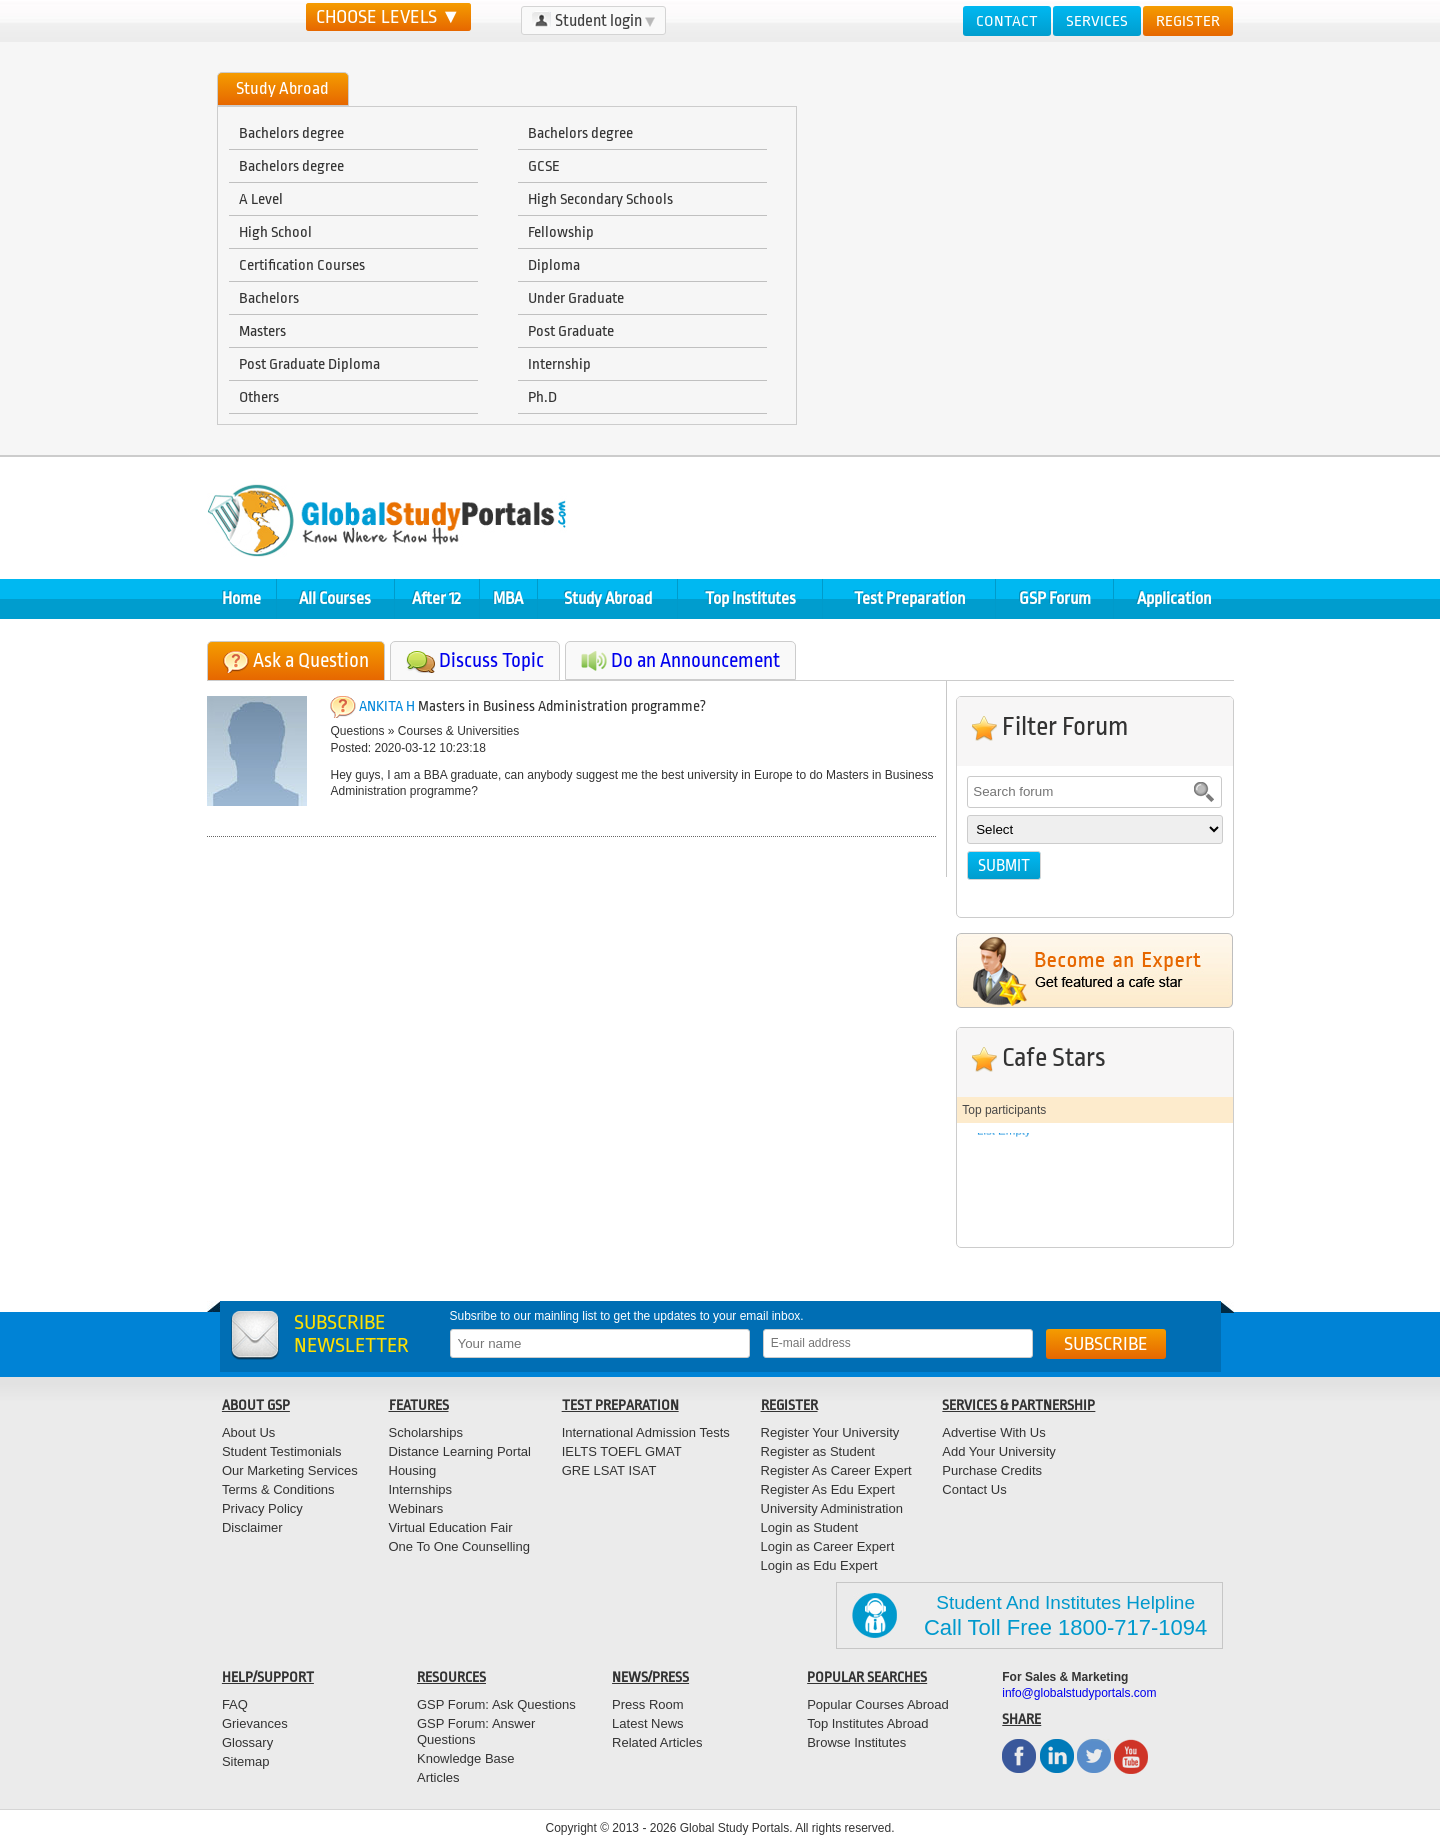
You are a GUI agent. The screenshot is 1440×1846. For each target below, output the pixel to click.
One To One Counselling (459, 1546)
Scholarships (426, 1432)
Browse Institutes (856, 1742)
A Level (261, 199)
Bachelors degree (291, 133)
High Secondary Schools (600, 199)
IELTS (579, 1451)
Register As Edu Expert (828, 1489)
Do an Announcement (695, 660)
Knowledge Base (466, 1758)
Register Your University (830, 1432)
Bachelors (269, 298)
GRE (576, 1470)
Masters (262, 331)
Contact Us (974, 1489)
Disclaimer (252, 1527)
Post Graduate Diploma (309, 364)
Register (1188, 21)
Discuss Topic (491, 660)
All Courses (335, 598)
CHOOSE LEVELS (388, 17)
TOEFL (619, 1451)
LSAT (608, 1470)
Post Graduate (571, 331)
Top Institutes (750, 598)
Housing (413, 1470)
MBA (508, 598)
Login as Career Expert (828, 1546)
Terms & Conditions (278, 1489)
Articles (438, 1777)
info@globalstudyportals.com (1079, 1693)
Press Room (648, 1704)
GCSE (544, 166)
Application (1174, 598)
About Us (248, 1432)
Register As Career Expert (836, 1470)
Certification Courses (302, 265)
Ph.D (542, 397)
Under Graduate (576, 298)
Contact (1007, 21)
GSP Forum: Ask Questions (496, 1704)
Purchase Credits (992, 1470)
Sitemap (246, 1761)
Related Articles (657, 1742)
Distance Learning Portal (460, 1451)
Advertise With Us (993, 1432)
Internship (559, 364)
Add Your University (998, 1451)
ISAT (642, 1470)
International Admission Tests (646, 1432)
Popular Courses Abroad (878, 1704)
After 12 (436, 598)
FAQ (235, 1704)
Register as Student (818, 1451)
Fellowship (561, 232)
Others (259, 397)
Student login (593, 20)
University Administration (832, 1508)
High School (275, 232)
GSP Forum (1055, 598)
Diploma (554, 265)
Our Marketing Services (290, 1470)
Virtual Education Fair (451, 1527)
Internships (421, 1489)
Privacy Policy (262, 1508)
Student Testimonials (282, 1451)
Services (1097, 21)
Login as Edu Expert (819, 1565)
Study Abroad (608, 598)
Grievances (255, 1723)
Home (241, 598)
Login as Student (810, 1527)
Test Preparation (909, 598)
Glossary (247, 1742)
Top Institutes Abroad (867, 1723)
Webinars (416, 1508)
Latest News (648, 1723)
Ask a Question (311, 660)
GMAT (663, 1451)
